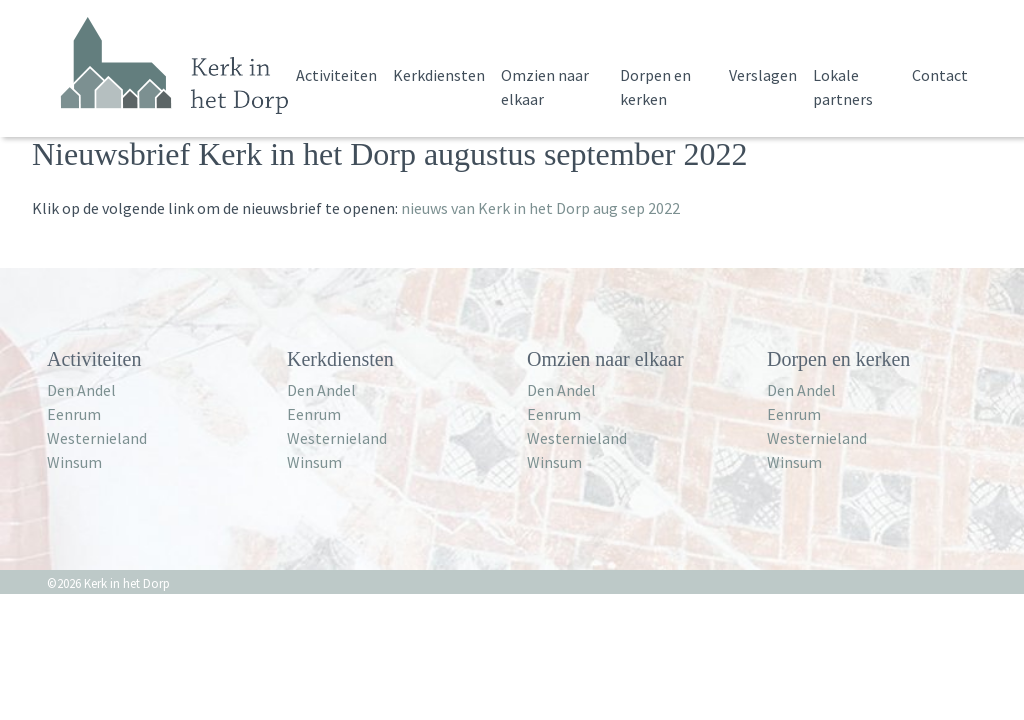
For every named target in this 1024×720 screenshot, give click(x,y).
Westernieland (97, 438)
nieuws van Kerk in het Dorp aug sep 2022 (540, 208)
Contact (940, 75)
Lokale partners (843, 87)
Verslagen (763, 75)
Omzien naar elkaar (545, 87)
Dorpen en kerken (655, 87)
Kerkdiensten (439, 75)
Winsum (74, 462)
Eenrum (74, 414)
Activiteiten (336, 75)
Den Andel (81, 390)
